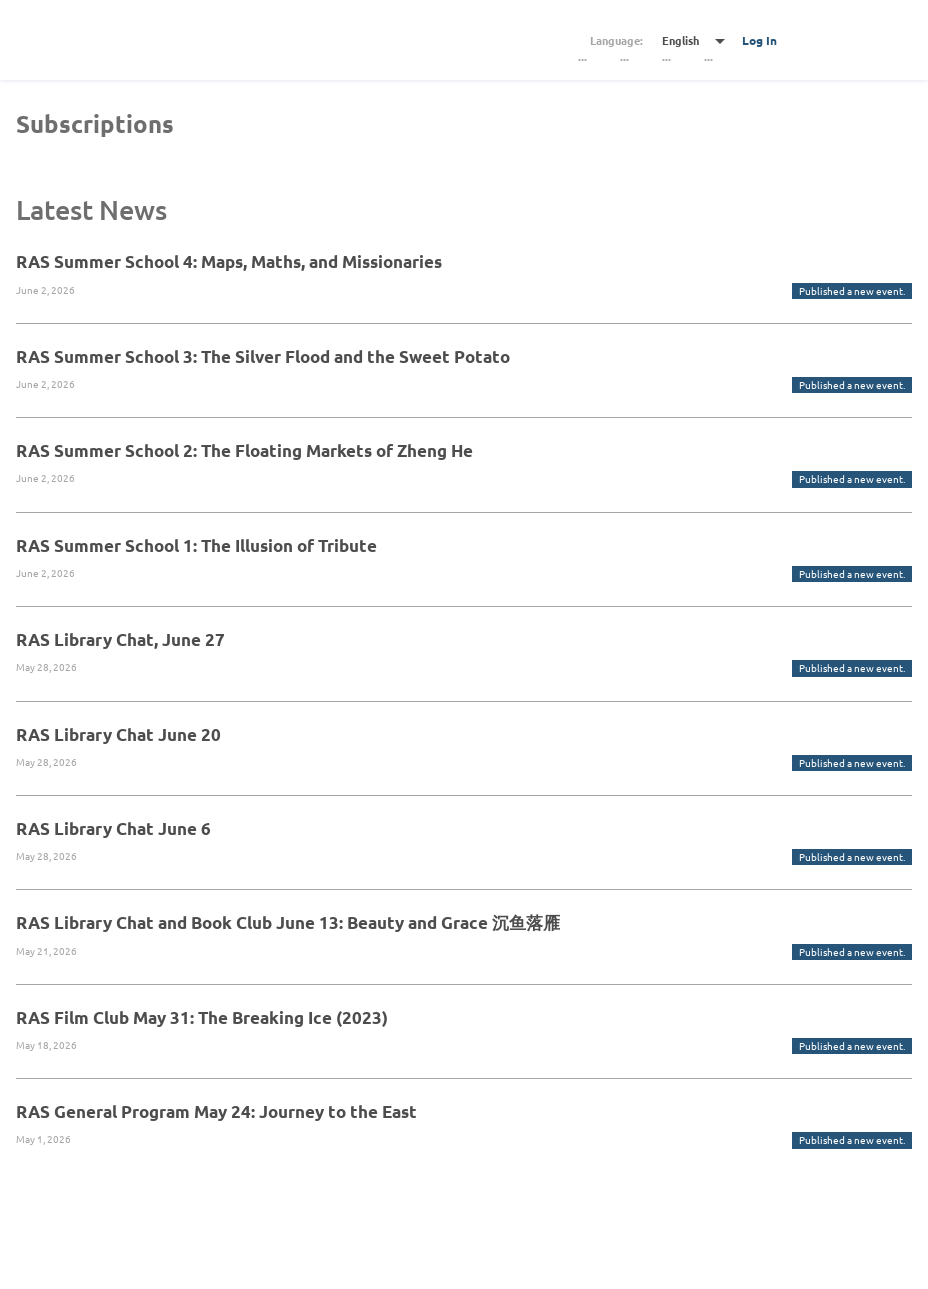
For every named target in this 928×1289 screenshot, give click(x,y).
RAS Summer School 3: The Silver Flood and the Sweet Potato (263, 356)
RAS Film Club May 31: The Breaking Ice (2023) (202, 1017)
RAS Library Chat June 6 (113, 828)
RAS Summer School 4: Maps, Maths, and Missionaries (229, 261)
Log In (759, 40)
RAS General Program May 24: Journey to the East (216, 1111)
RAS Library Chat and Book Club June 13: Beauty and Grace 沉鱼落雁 (288, 922)
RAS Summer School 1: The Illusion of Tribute (196, 545)
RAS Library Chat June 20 (118, 734)
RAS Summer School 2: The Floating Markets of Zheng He (244, 450)
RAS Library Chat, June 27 (120, 639)
